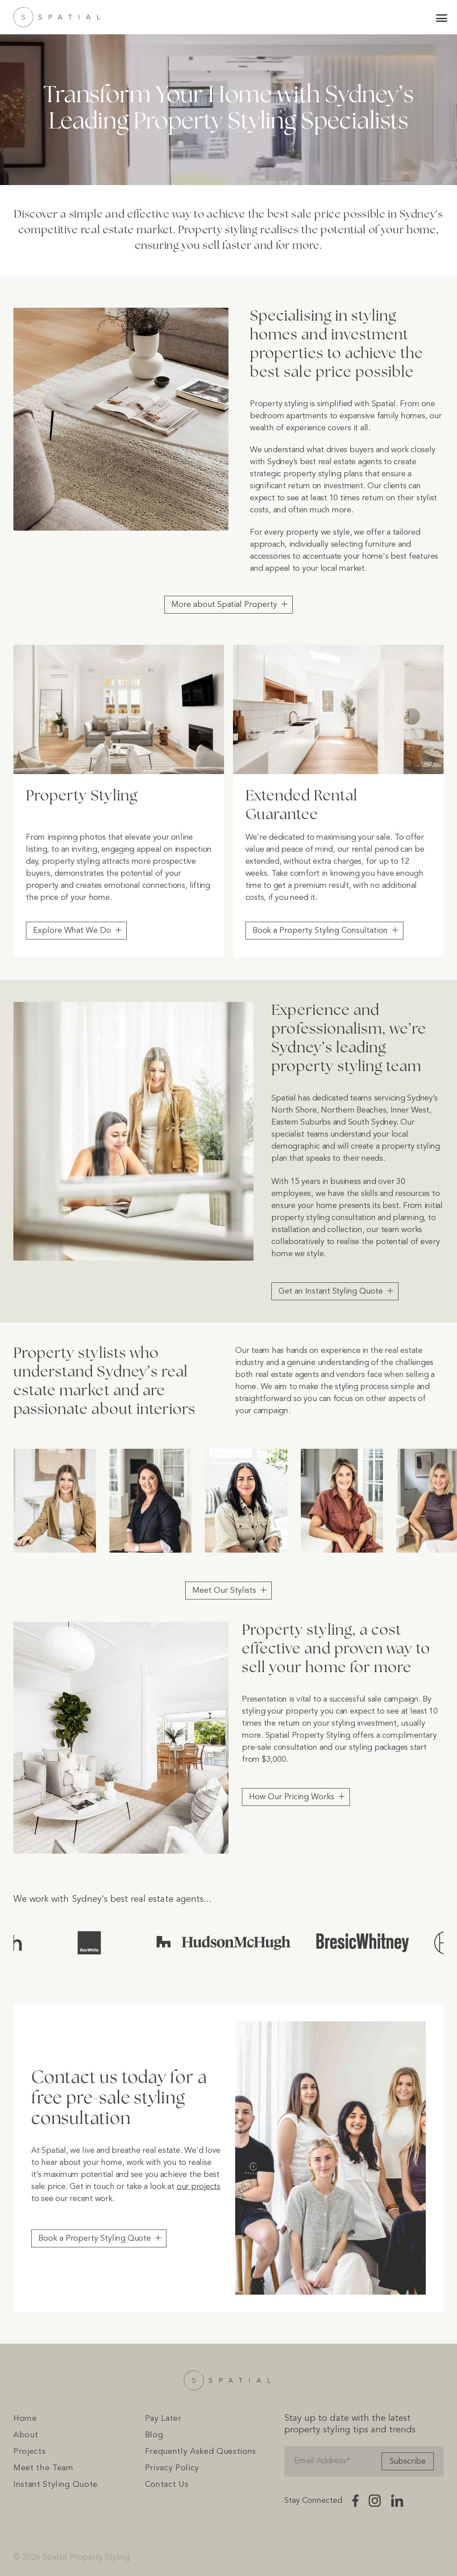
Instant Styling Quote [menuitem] (55, 2485)
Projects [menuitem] (29, 2452)
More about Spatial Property (224, 605)
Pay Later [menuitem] (163, 2419)
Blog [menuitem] (154, 2435)
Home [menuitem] (25, 2419)
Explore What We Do (72, 931)
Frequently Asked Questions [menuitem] (200, 2452)
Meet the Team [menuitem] (43, 2468)
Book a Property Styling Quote (94, 2238)
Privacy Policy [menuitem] (172, 2468)
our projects (198, 2187)
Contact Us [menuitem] (167, 2485)
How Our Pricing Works (291, 1797)
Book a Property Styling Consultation (320, 931)
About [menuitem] (25, 2435)
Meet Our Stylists (224, 1591)
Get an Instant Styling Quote (330, 1291)
